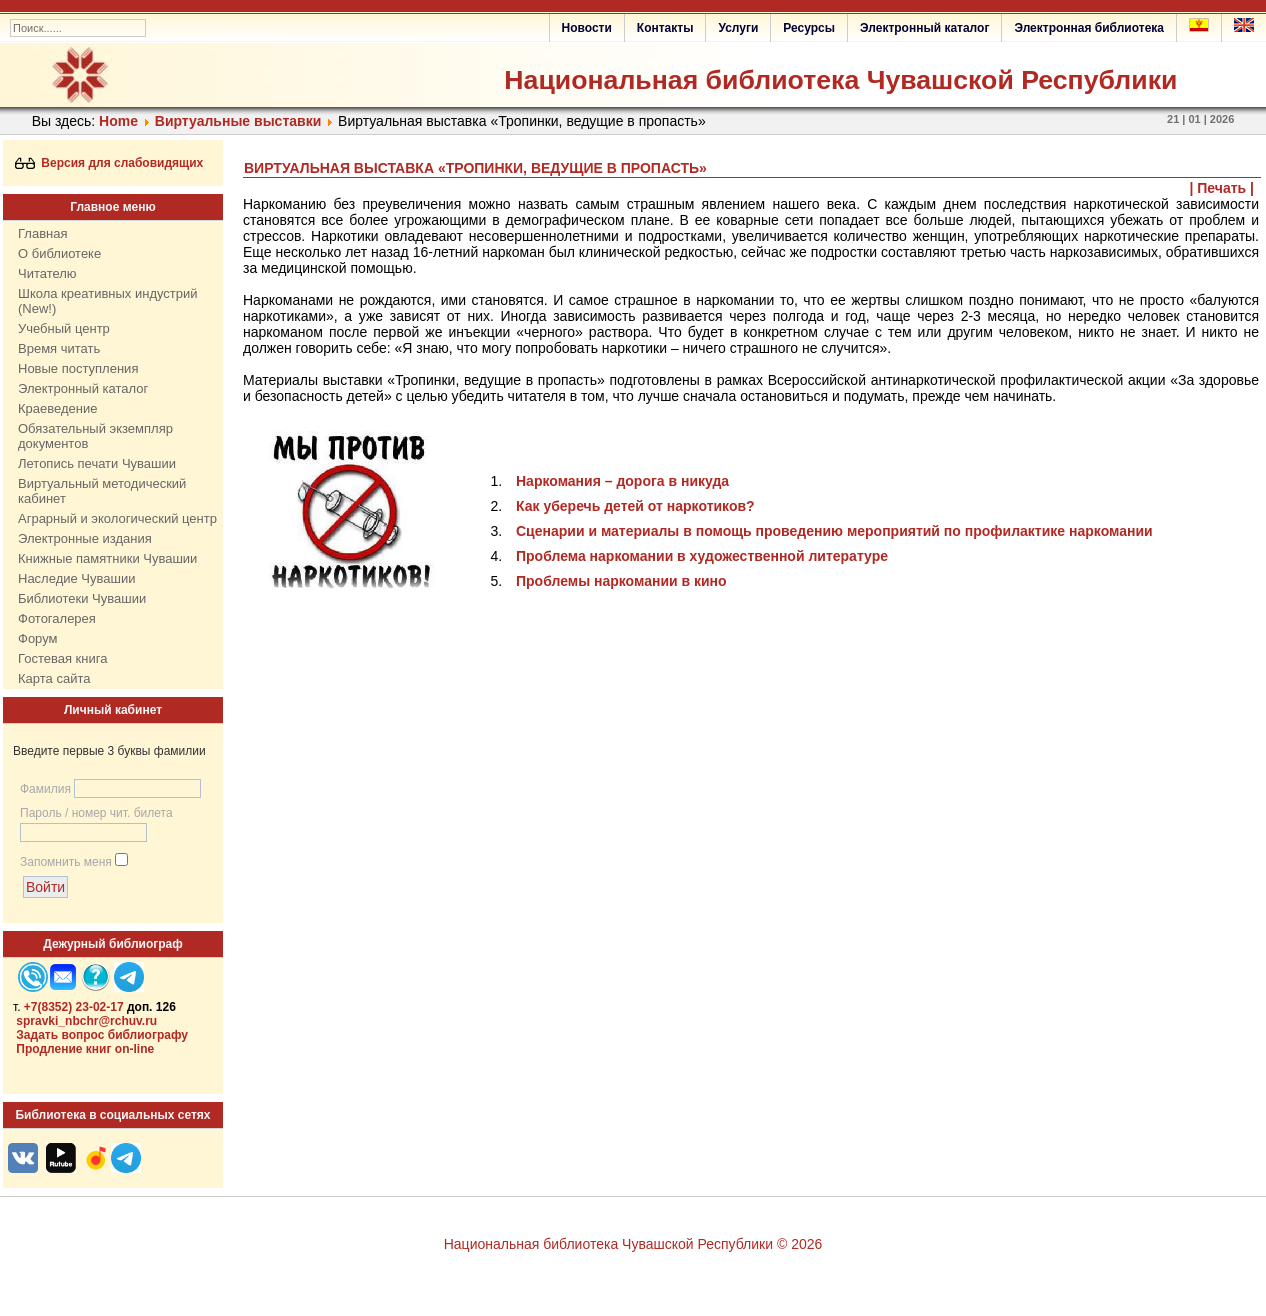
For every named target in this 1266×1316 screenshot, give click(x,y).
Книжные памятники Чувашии (107, 558)
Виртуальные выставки (238, 121)
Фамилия (45, 789)
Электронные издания (85, 538)
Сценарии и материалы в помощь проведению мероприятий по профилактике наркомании (834, 531)
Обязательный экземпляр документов (95, 436)
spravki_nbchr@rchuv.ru (86, 1021)
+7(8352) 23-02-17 (74, 1007)
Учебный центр (64, 328)
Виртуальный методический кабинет (102, 491)
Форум (38, 638)
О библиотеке (59, 253)
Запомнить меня (66, 862)
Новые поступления (78, 368)
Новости (587, 28)
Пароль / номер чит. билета (96, 813)
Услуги (738, 28)
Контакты (665, 28)
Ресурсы (809, 28)
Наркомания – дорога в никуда (622, 481)
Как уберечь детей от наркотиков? (635, 506)
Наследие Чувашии (76, 578)
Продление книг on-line (85, 1049)
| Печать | (1222, 188)
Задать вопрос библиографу (102, 1035)
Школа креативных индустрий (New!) (108, 301)
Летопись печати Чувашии (97, 463)
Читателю (47, 273)
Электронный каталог (924, 28)
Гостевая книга (62, 658)
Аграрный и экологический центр (117, 518)
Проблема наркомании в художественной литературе (702, 556)
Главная (42, 233)
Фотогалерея (57, 618)
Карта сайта (54, 678)
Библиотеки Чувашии (82, 598)
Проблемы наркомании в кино (621, 581)
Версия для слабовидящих (109, 163)
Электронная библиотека (1089, 28)
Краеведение (57, 408)
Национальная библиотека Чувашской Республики (840, 80)
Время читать (59, 348)
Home (118, 121)
